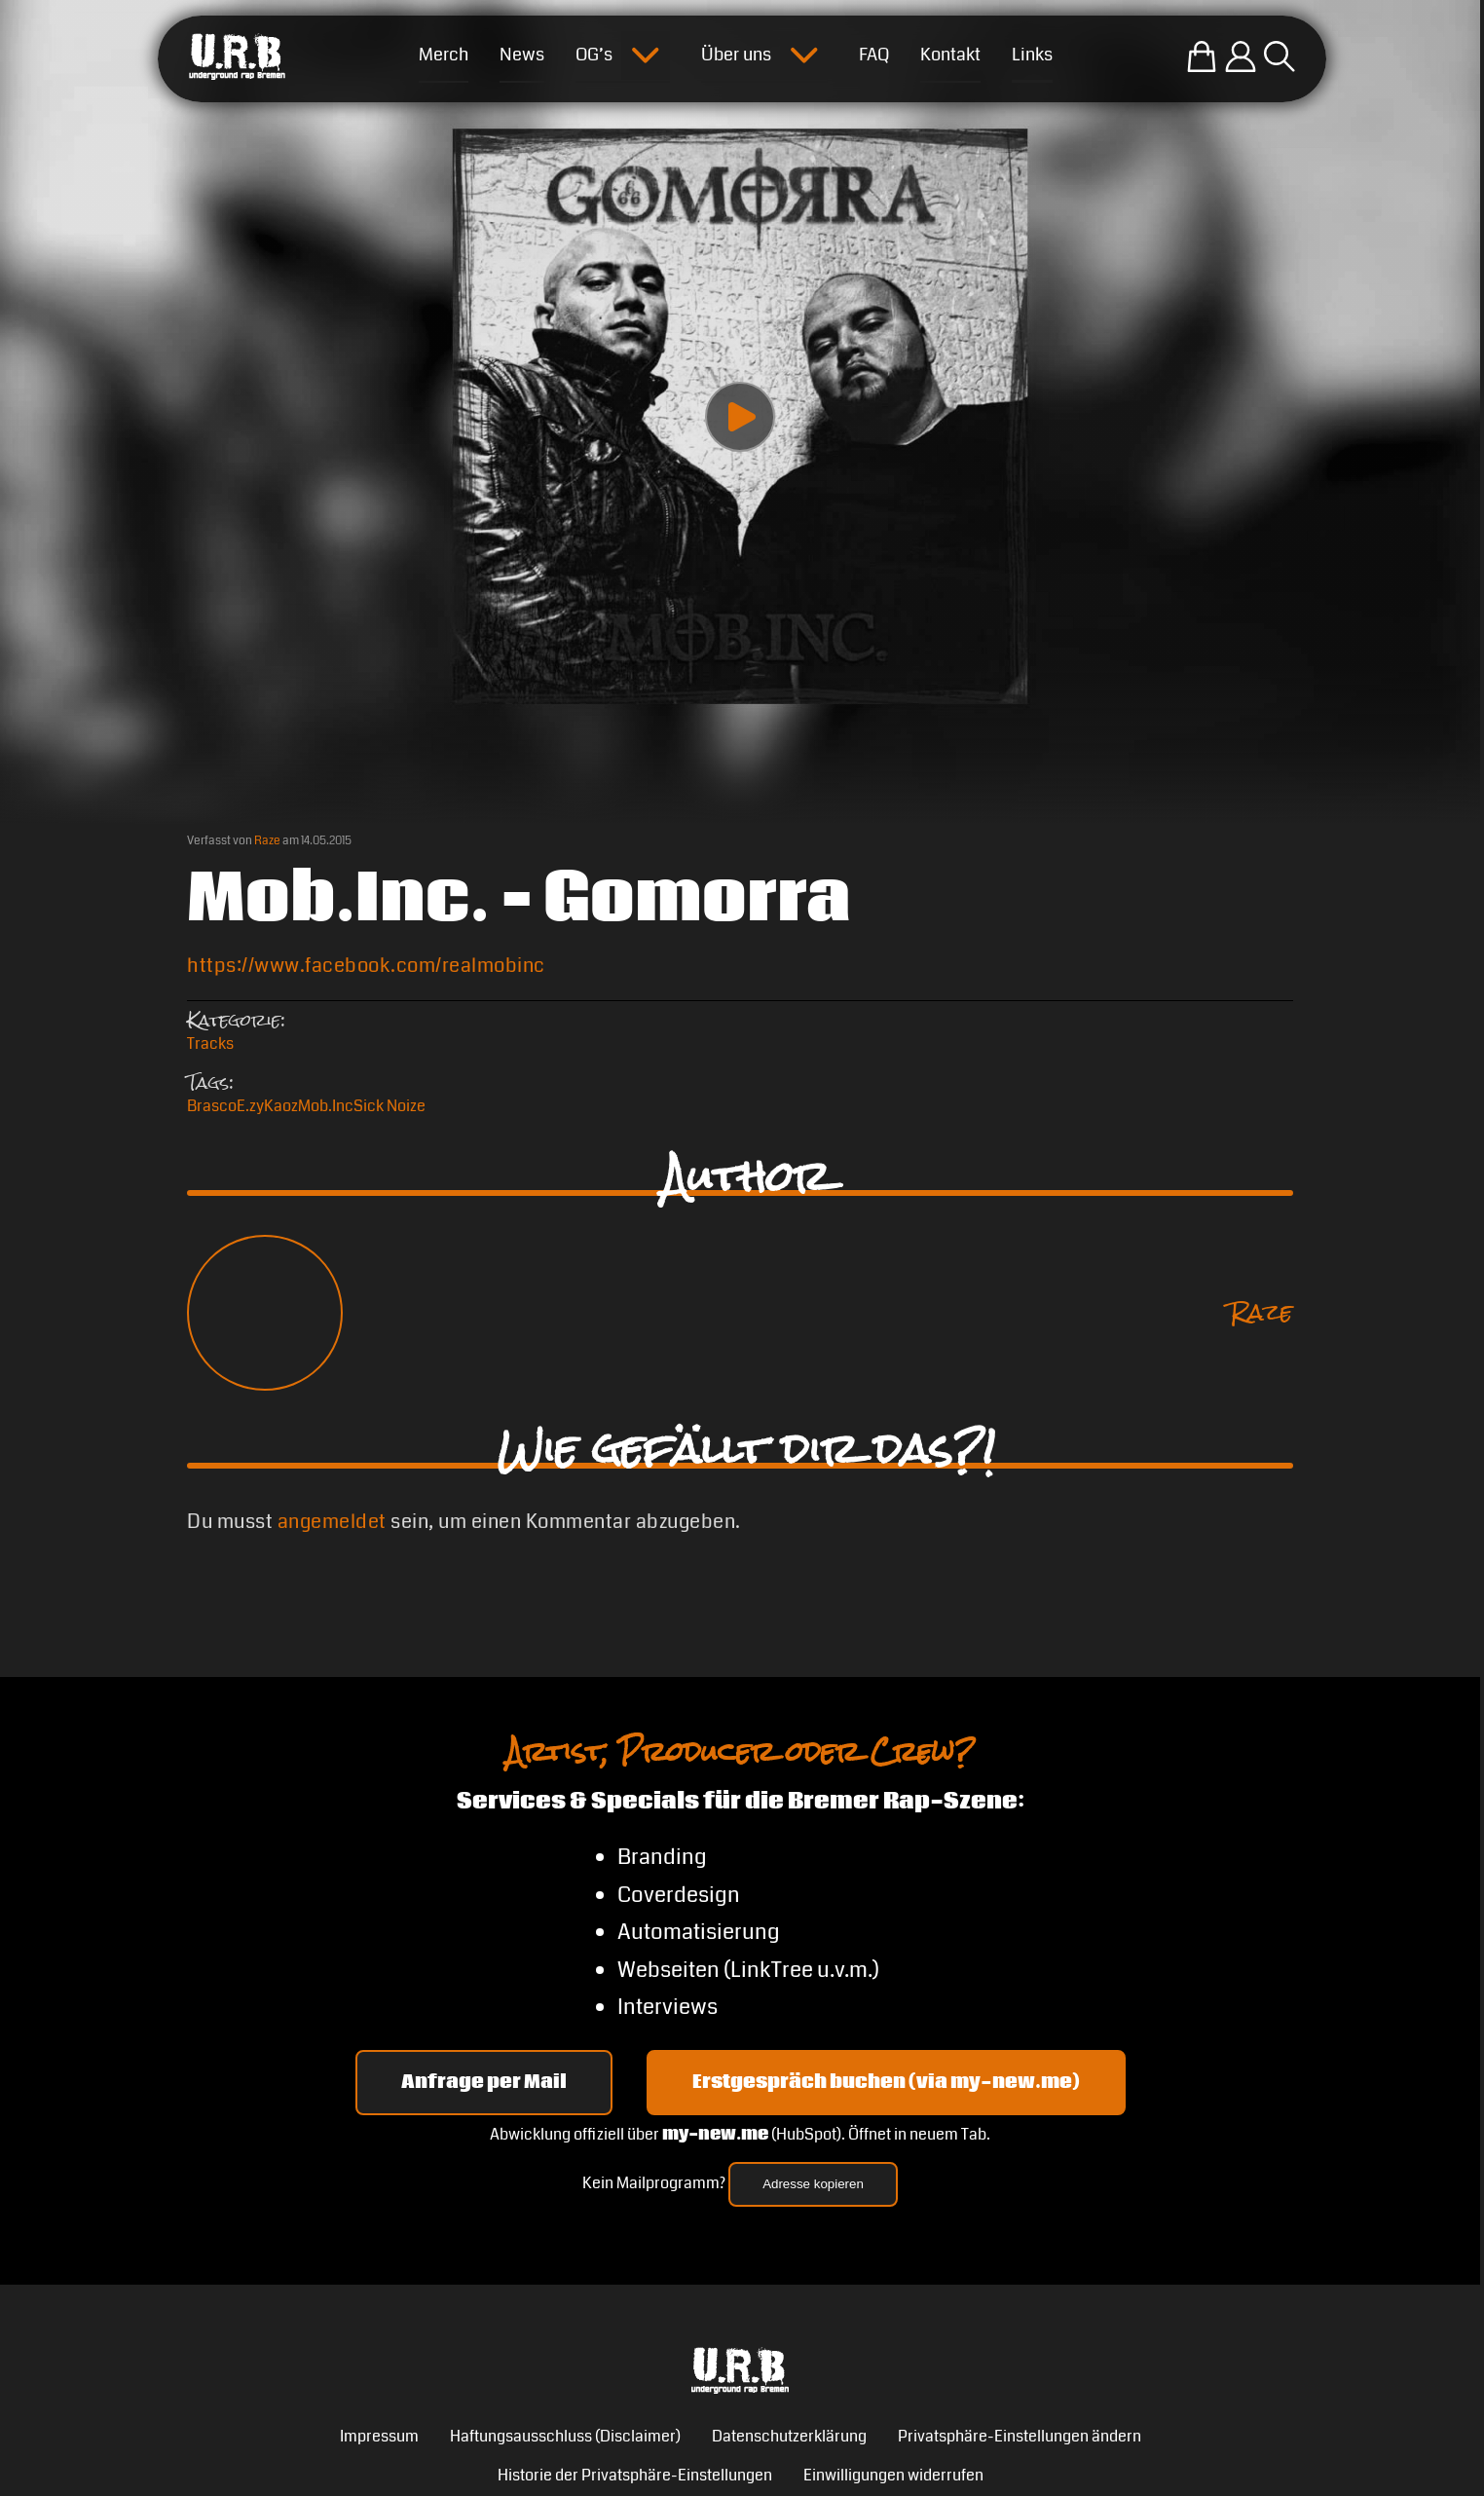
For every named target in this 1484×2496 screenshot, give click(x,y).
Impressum (379, 2436)
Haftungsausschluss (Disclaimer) (565, 2436)
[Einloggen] (1240, 56)
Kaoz (281, 1106)
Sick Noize (389, 1106)
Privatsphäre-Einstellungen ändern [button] (1019, 2436)
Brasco (212, 1106)
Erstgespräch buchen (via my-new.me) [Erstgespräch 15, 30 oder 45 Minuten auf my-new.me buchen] (886, 2082)
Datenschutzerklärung (789, 2436)
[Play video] (740, 417)
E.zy (250, 1106)
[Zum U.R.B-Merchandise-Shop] (1201, 56)
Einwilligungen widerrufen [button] (893, 2475)
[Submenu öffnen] (645, 55)
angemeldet (332, 1522)
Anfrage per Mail (484, 2082)
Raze (267, 841)
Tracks (210, 1043)
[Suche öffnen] (1279, 56)
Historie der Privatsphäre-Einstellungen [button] (635, 2475)
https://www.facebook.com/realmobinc (366, 965)
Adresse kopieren (813, 2184)
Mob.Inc (325, 1106)
